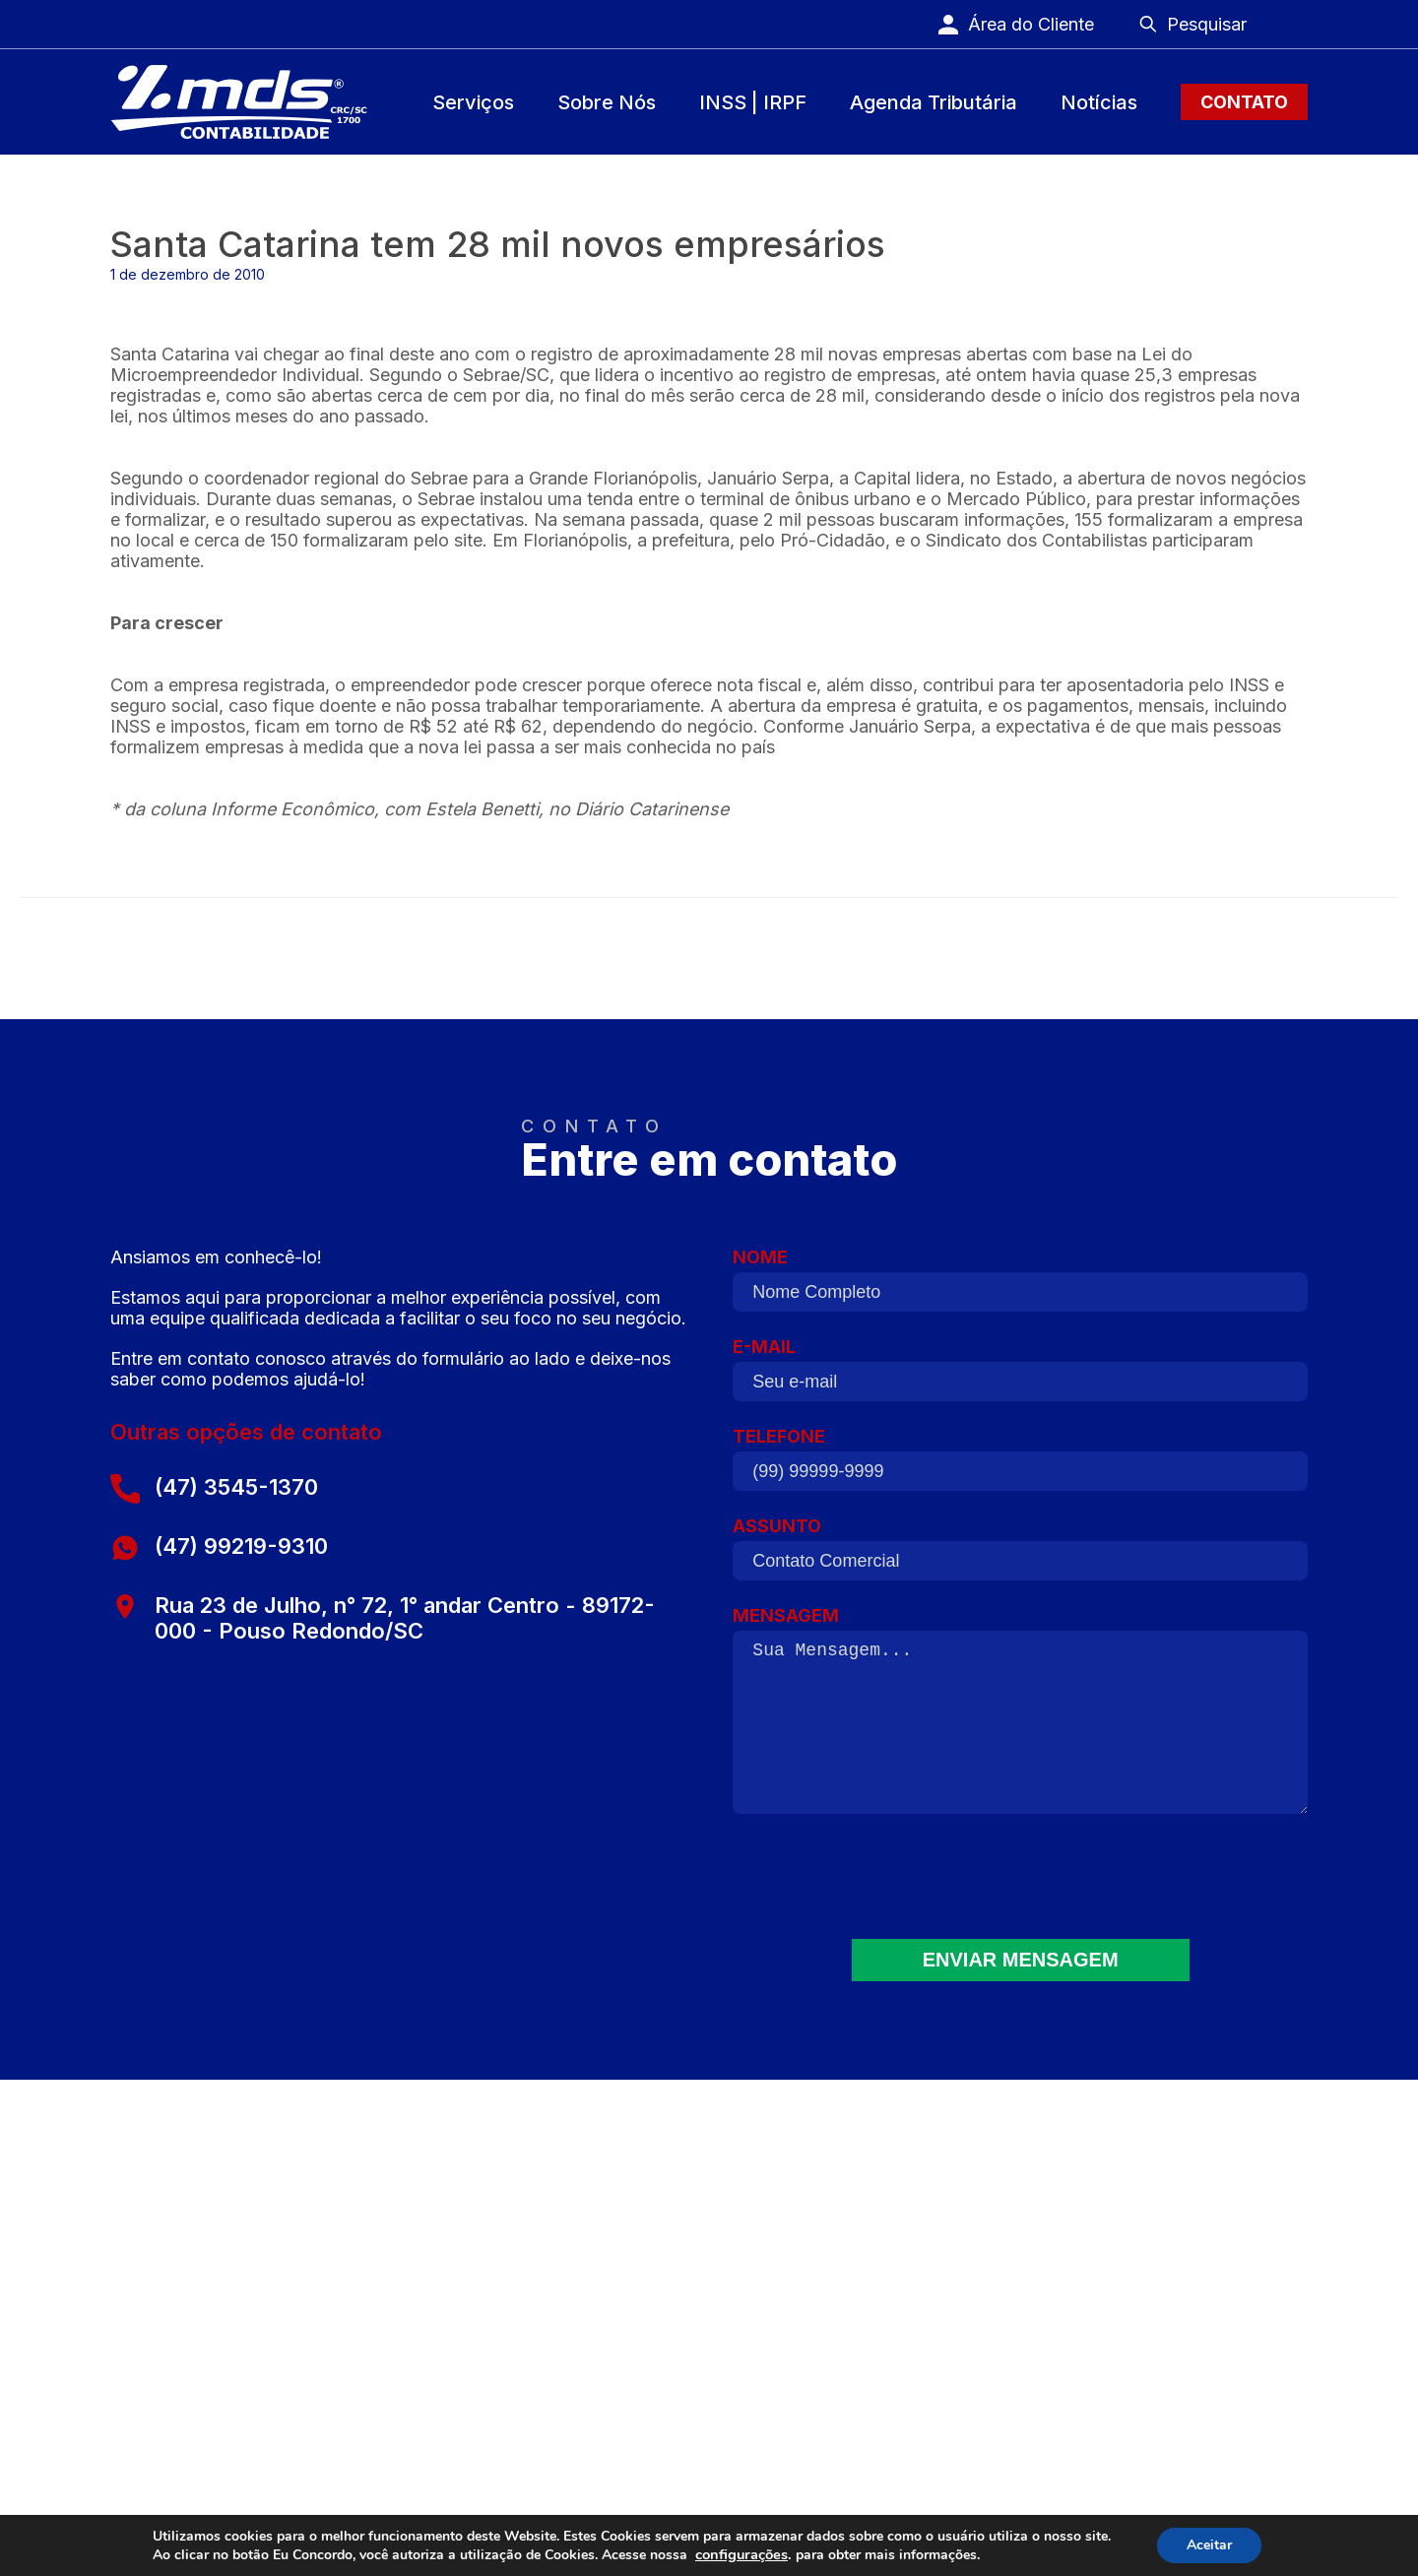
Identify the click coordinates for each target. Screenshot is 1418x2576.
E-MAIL (1020, 1376)
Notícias (1099, 102)
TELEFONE (1020, 1466)
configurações (741, 2554)
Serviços (473, 102)
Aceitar (1209, 2545)
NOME (1020, 1287)
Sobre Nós (606, 102)
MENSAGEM (1020, 1719)
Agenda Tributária (933, 102)
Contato (1244, 102)
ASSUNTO (1020, 1555)
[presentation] (1020, 1888)
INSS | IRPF (752, 102)
